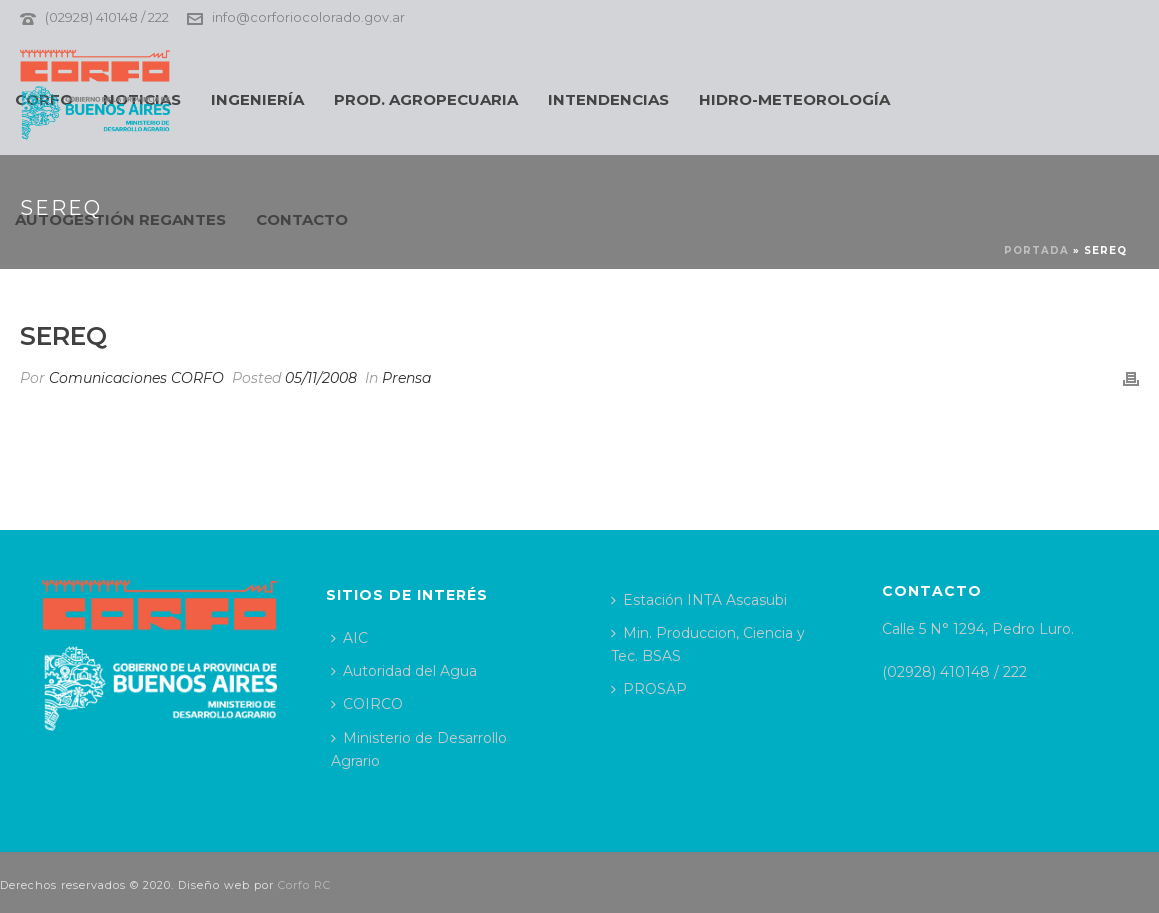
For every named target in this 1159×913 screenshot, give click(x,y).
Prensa (406, 378)
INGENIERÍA (257, 99)
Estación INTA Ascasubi (699, 600)
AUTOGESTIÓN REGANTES (120, 219)
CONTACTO (302, 219)
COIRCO (367, 704)
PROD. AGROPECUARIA (426, 99)
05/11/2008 (321, 378)
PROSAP (649, 689)
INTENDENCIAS (608, 99)
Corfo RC (304, 885)
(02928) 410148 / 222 (107, 17)
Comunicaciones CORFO (136, 378)
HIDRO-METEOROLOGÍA (794, 99)
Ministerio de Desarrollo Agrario (419, 749)
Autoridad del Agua (404, 671)
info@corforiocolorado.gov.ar (308, 17)
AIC (349, 638)
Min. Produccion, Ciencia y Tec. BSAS (708, 644)
